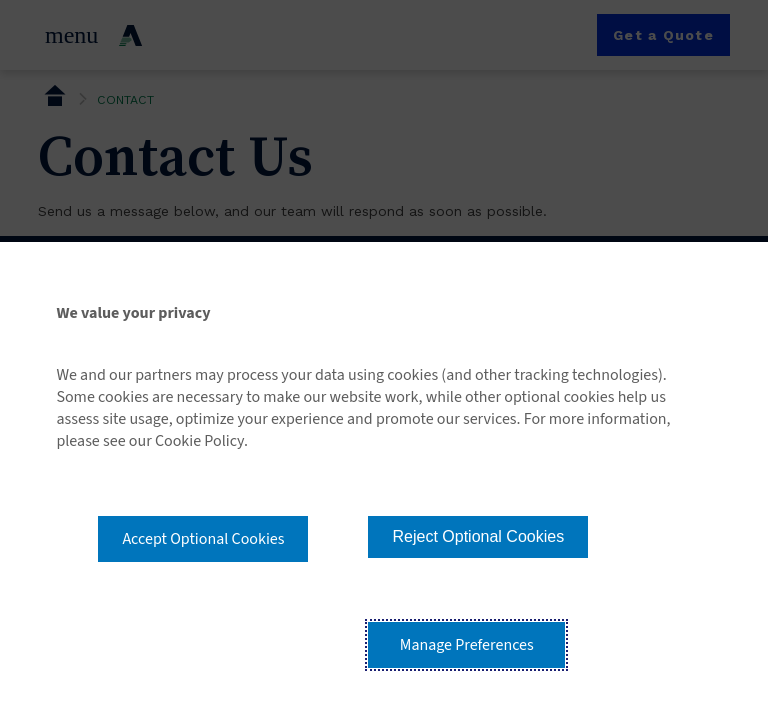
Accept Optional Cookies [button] (203, 539)
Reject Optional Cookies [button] (478, 536)
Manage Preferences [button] (467, 645)
